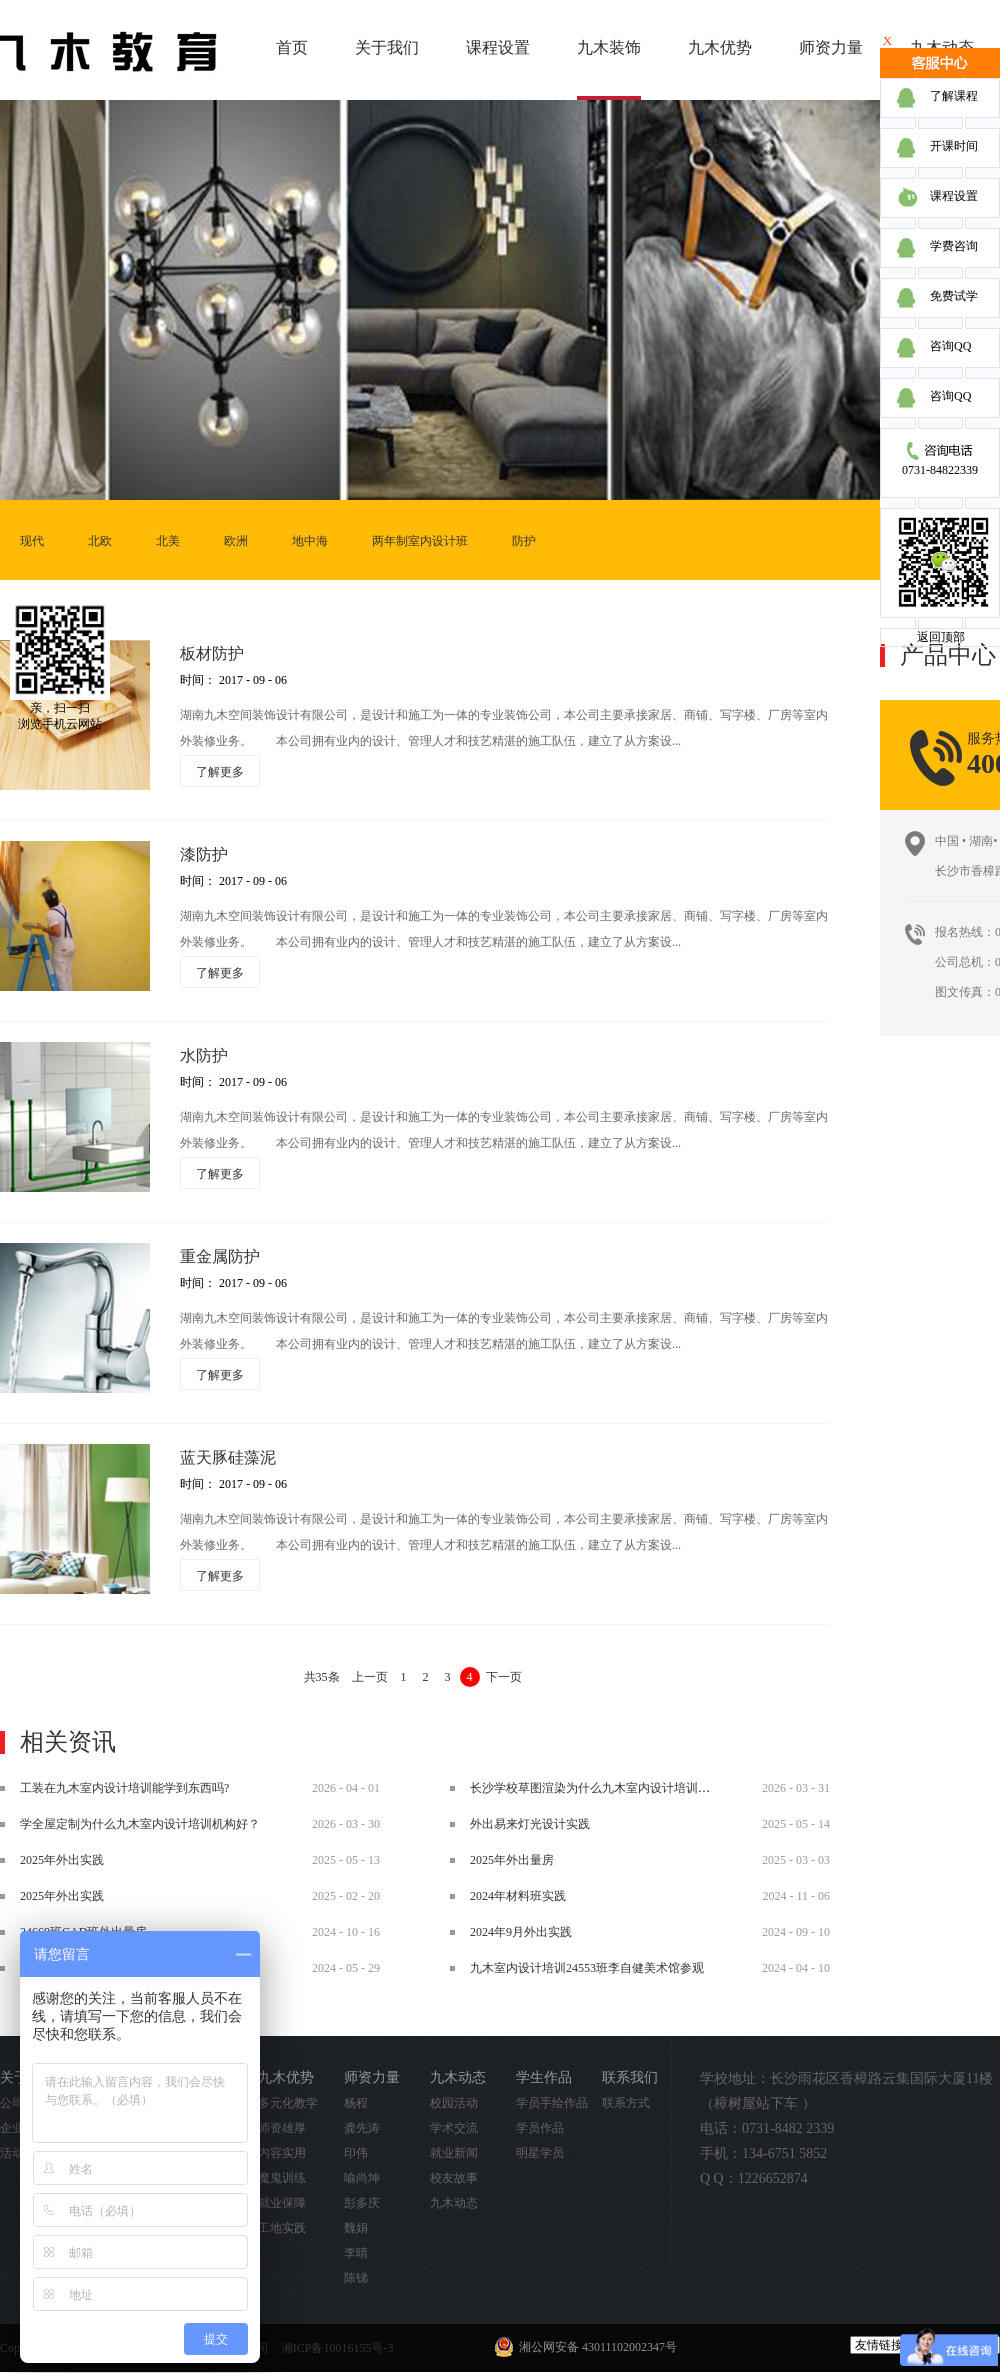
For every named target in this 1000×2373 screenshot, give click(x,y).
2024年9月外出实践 (521, 1932)
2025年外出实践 (62, 1860)
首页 (292, 47)
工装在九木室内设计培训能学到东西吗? (124, 1788)
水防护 (204, 1055)
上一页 (370, 1677)
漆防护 (204, 854)
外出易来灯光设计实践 (530, 1824)
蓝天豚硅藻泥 (228, 1457)
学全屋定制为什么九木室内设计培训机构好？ (140, 1824)
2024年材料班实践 (518, 1896)
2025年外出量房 (512, 1860)
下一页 (504, 1677)
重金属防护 (220, 1256)
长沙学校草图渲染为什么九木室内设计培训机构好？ (608, 1788)
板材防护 (212, 653)
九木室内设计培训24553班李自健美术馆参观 (587, 1968)
